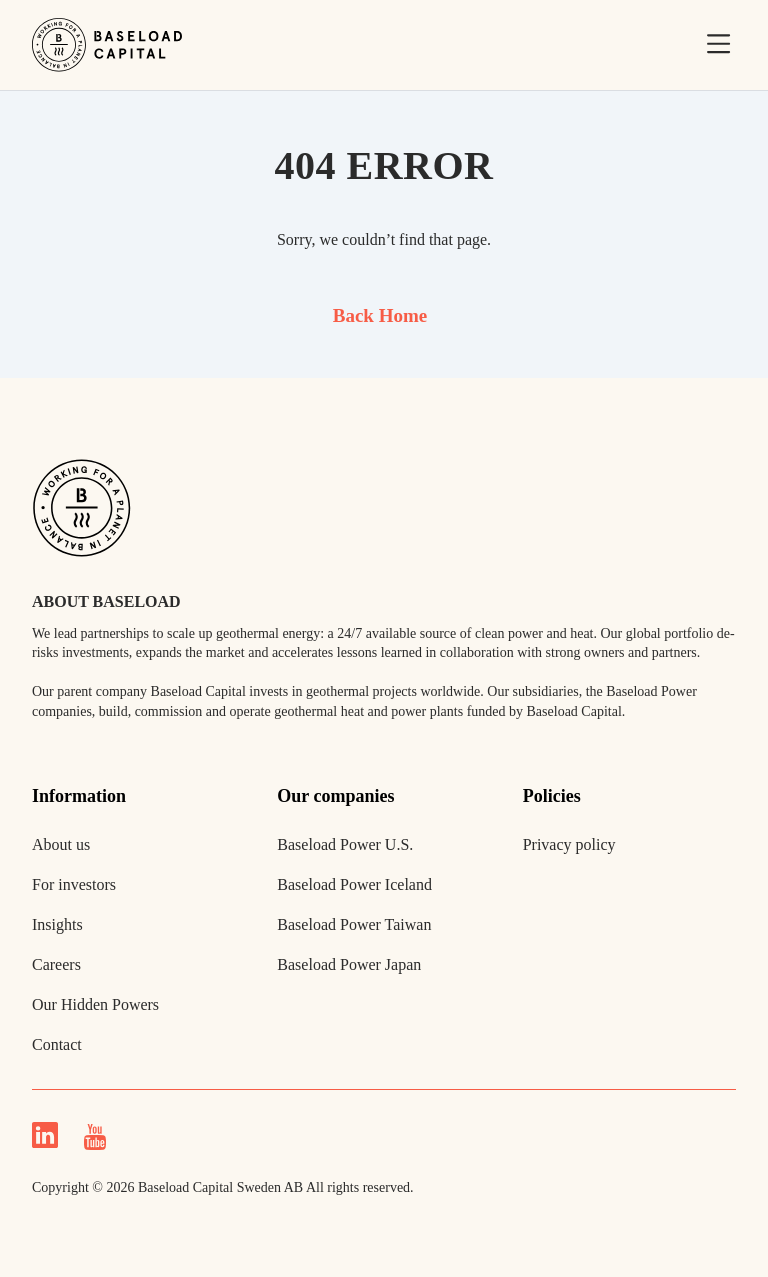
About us (61, 844)
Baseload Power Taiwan (354, 924)
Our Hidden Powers (95, 1004)
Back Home (380, 315)
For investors (74, 884)
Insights (57, 924)
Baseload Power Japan (349, 964)
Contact (57, 1044)
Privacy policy (569, 844)
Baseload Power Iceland (354, 884)
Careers (56, 964)
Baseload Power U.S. (345, 844)
